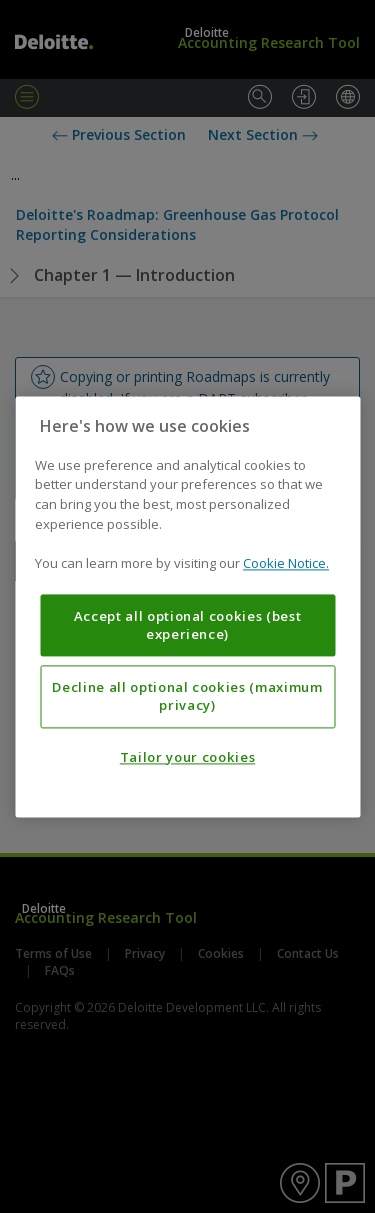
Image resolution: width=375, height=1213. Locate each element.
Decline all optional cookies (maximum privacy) (187, 696)
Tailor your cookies (187, 757)
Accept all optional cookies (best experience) (188, 625)
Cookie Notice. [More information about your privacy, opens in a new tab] (286, 563)
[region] (187, 606)
